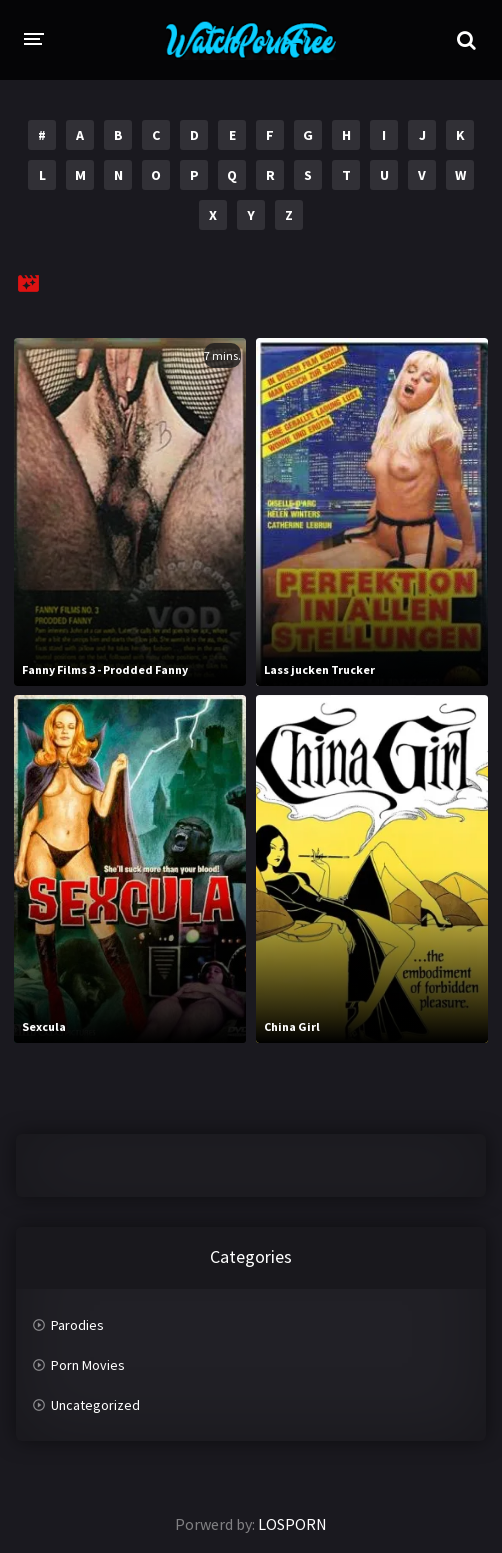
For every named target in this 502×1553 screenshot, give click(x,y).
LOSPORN (292, 1524)
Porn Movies (88, 1365)
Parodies (77, 1325)
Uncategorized (95, 1405)
